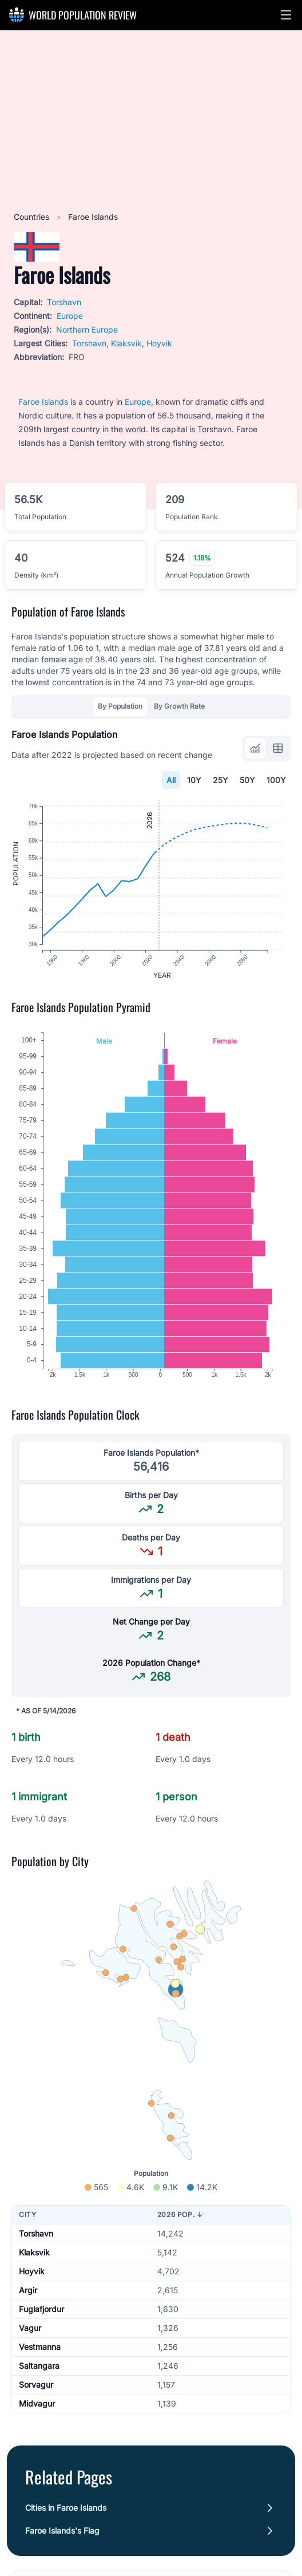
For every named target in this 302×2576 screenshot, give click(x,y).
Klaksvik (126, 343)
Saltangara (39, 2371)
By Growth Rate (179, 706)
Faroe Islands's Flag (62, 2536)
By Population (120, 706)
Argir (28, 2296)
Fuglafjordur (41, 2315)
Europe (70, 316)
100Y (276, 780)
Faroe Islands (43, 401)
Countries (32, 217)
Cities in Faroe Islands (65, 2513)
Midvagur (37, 2409)
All (171, 780)
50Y (247, 780)
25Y (220, 780)
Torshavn (64, 302)
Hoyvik (159, 343)
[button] (286, 15)
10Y (194, 780)
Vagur (30, 2333)
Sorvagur (36, 2390)
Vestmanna (40, 2352)
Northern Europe (87, 329)
